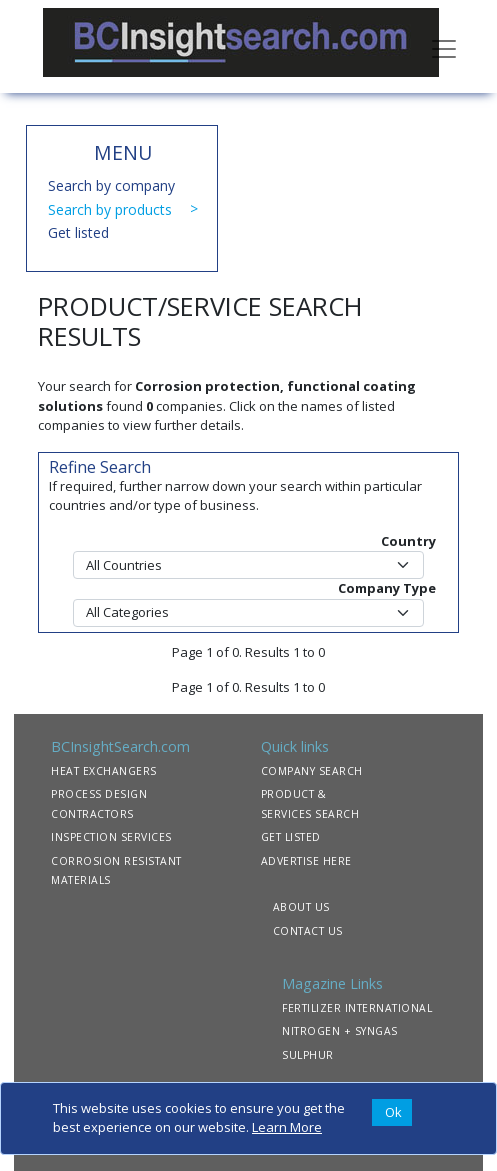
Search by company (111, 185)
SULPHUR (308, 1055)
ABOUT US (301, 907)
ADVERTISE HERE (306, 861)
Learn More (287, 1127)
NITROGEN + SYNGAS (340, 1031)
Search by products (110, 209)
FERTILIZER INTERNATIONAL (357, 1008)
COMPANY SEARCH (312, 771)
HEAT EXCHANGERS (104, 771)
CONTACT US (308, 931)
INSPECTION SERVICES (111, 837)
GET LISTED (291, 837)
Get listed (78, 232)
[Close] (392, 1113)
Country (408, 541)
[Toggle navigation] (444, 47)
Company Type (387, 588)
